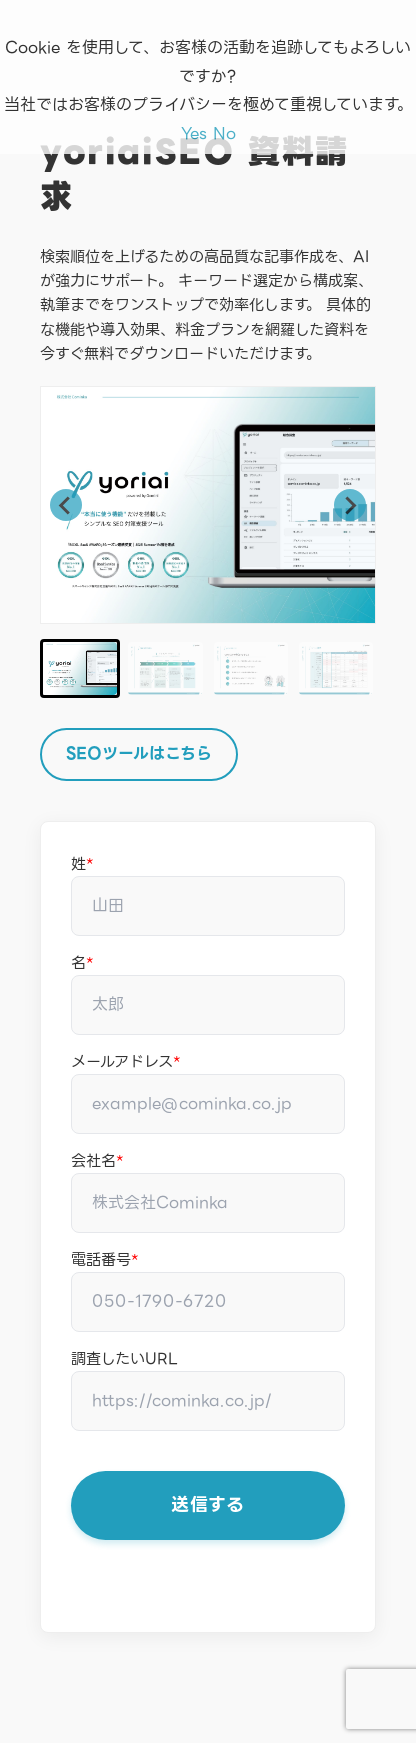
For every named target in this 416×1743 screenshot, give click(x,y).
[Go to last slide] (66, 505)
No (224, 133)
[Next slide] (350, 505)
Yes (194, 133)
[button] (80, 668)
